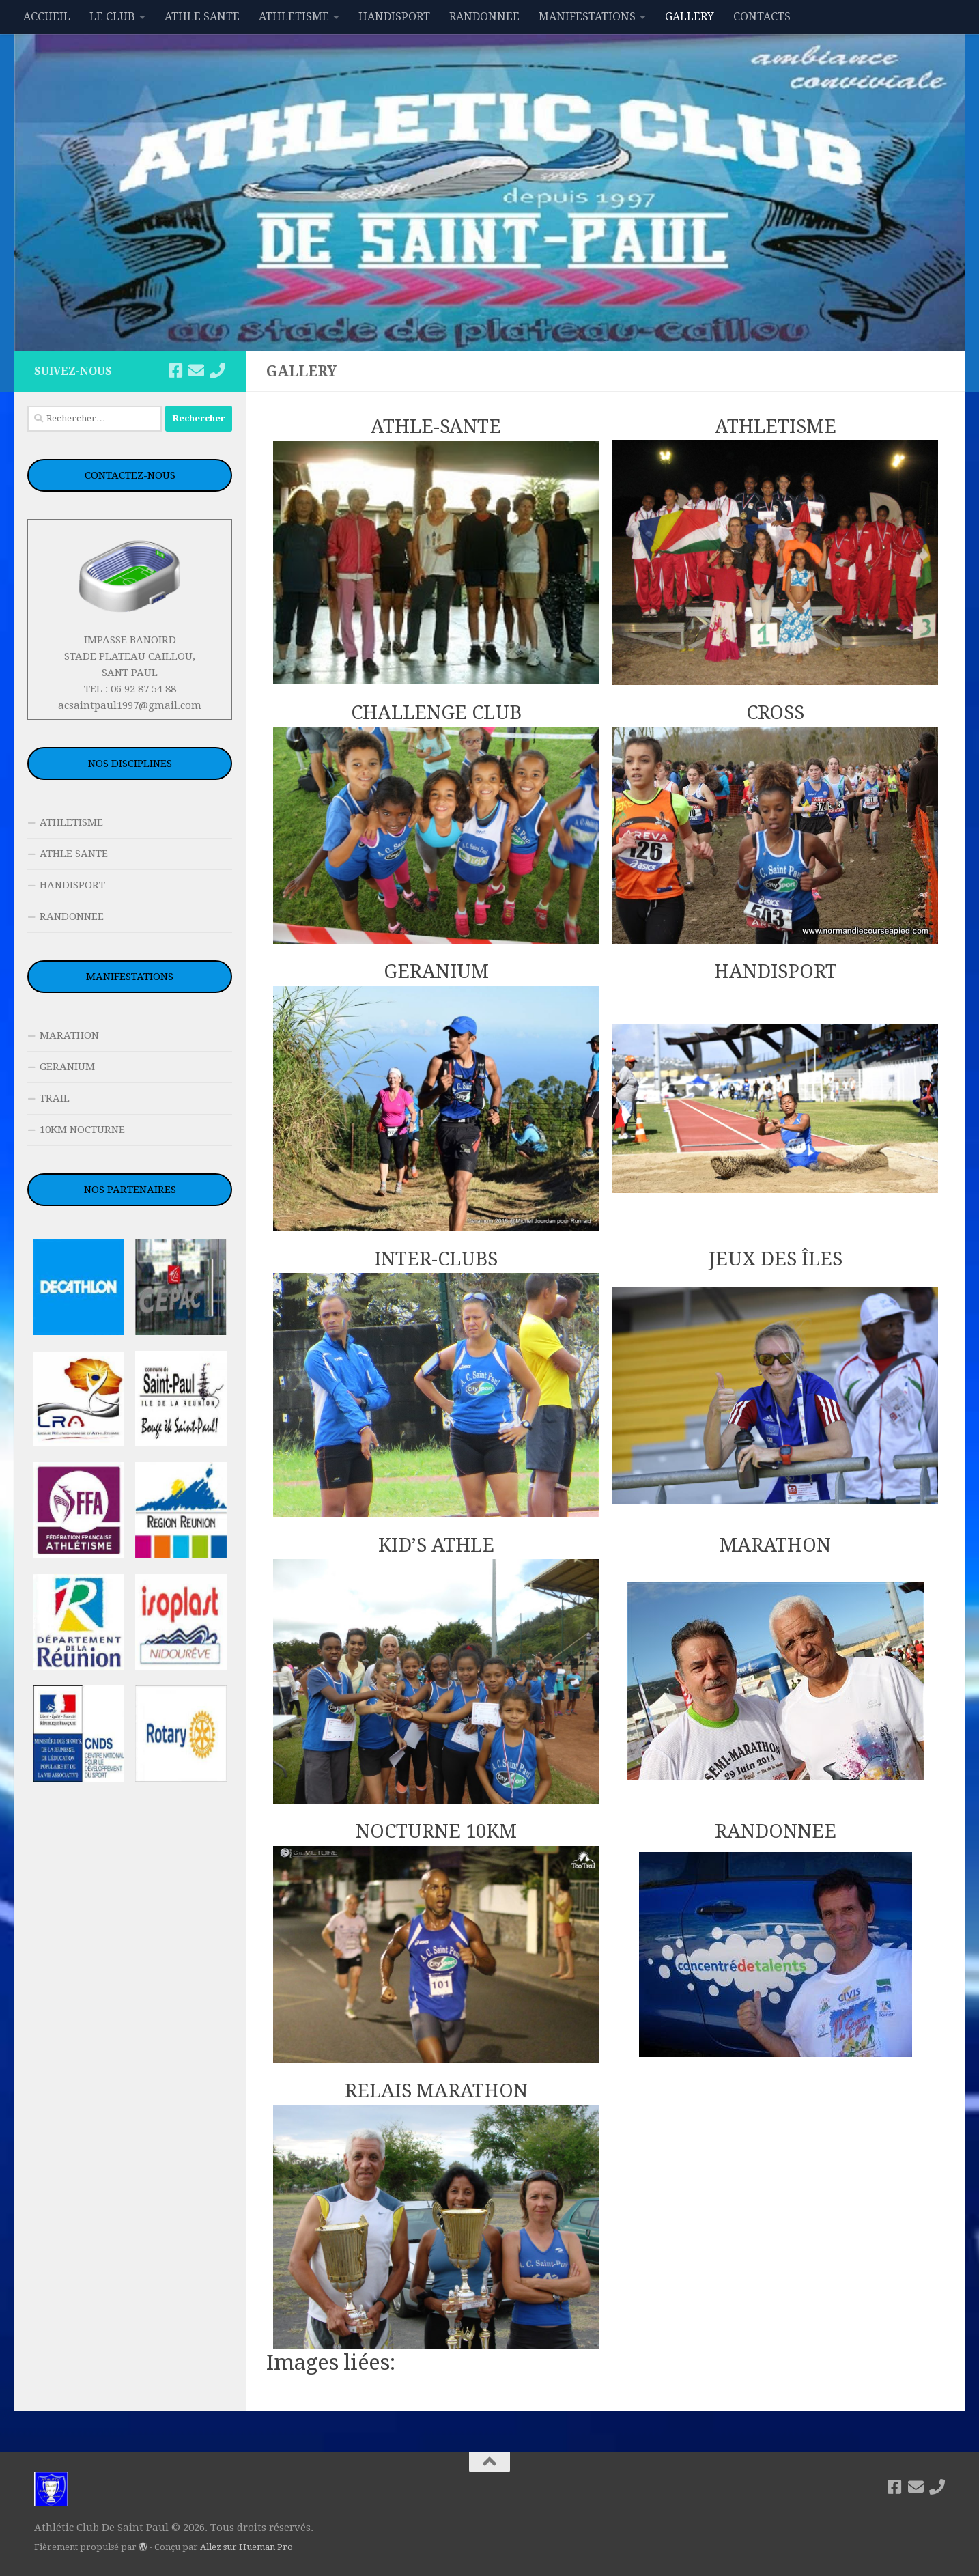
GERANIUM (67, 1067)
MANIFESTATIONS (587, 16)
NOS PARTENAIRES (130, 1190)
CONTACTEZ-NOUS (130, 475)
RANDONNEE (484, 16)
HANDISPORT (394, 16)
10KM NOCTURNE (82, 1129)
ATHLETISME (294, 16)
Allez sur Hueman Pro (246, 2547)
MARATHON (69, 1035)
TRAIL (55, 1098)
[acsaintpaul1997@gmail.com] (196, 370)
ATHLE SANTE (202, 16)
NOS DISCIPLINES (130, 763)
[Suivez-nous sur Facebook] (175, 370)
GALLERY (689, 16)
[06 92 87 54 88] (217, 370)
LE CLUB (112, 16)
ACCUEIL (46, 16)
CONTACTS (762, 16)
